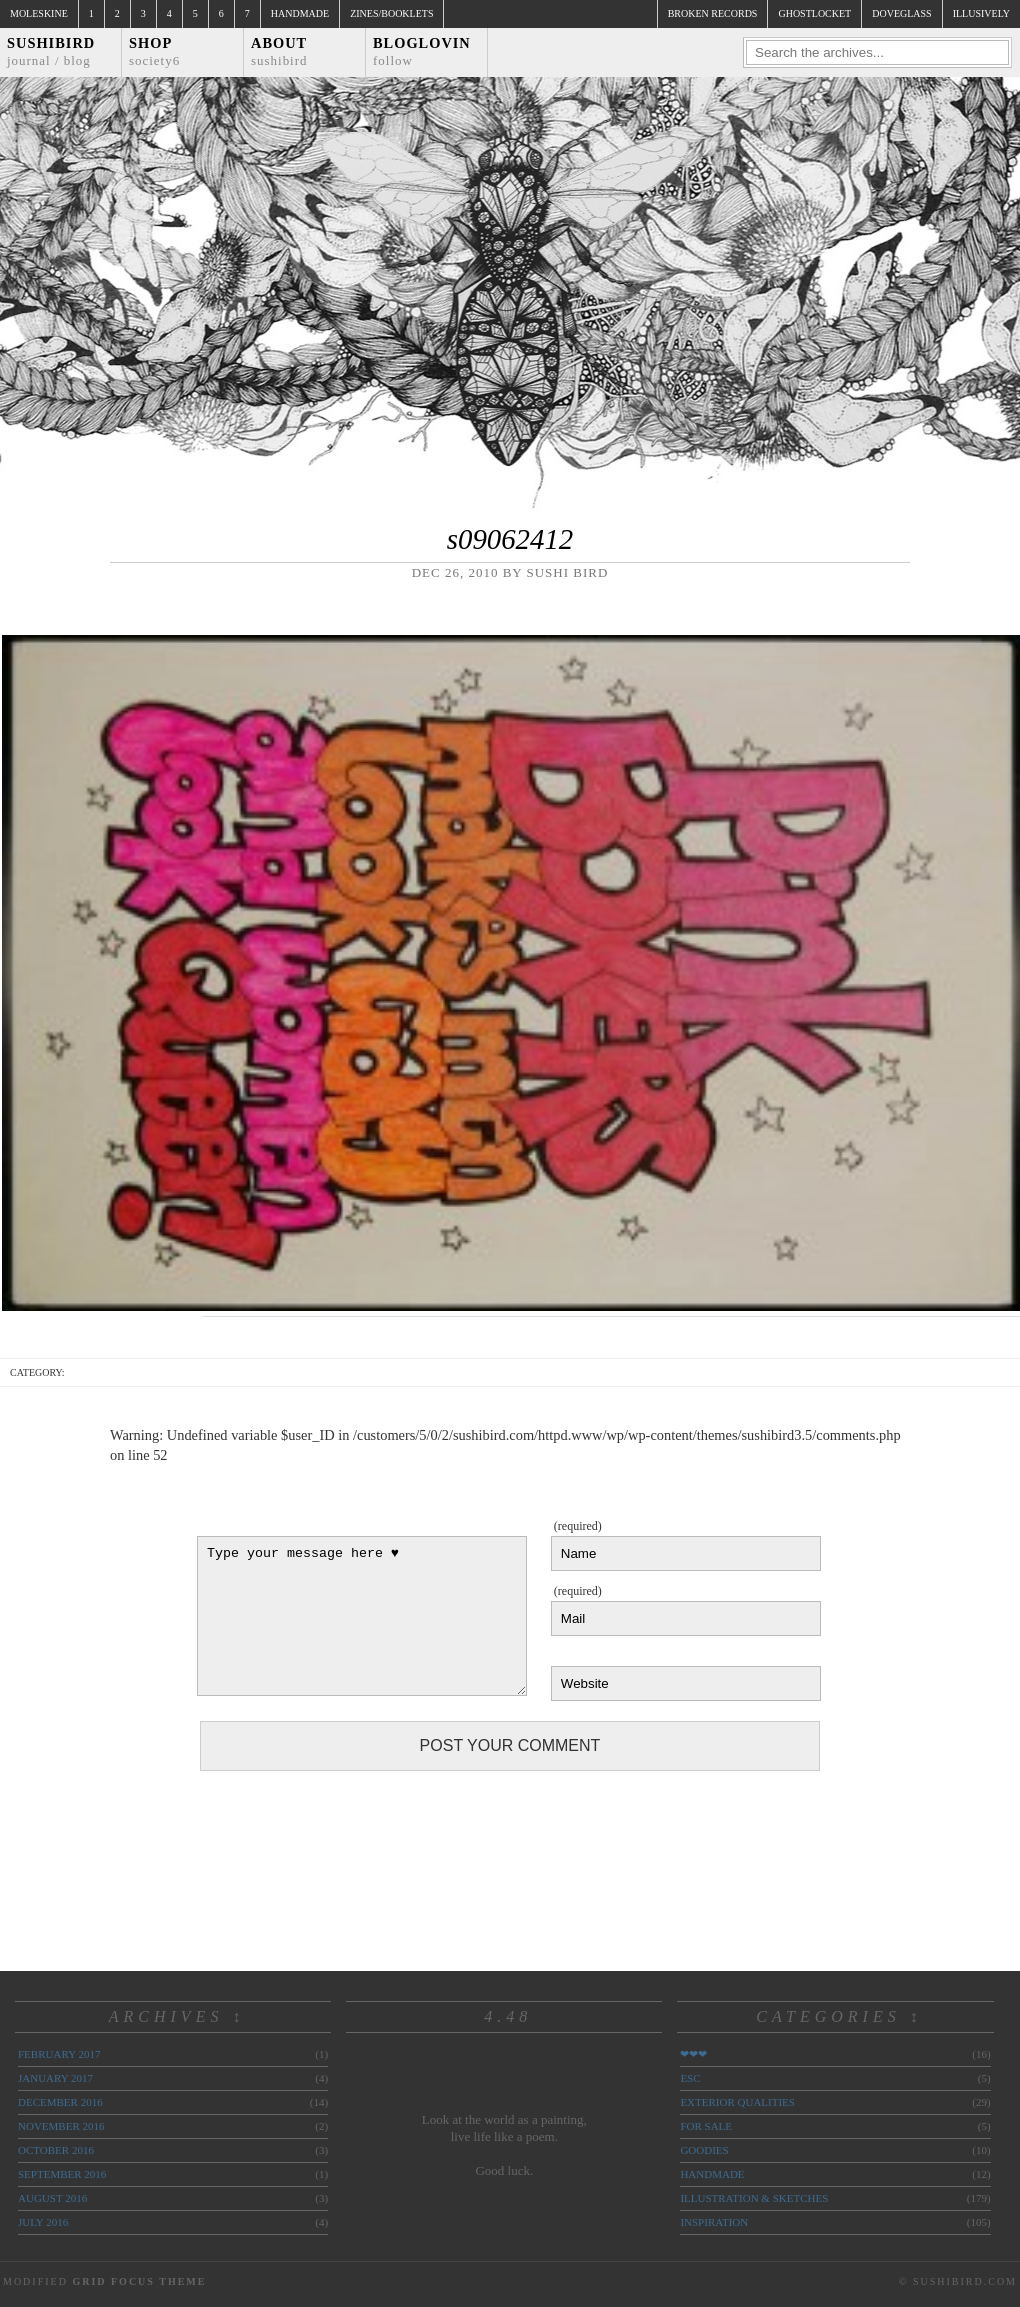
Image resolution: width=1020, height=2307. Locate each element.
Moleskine (39, 13)
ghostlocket (814, 13)
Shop (154, 51)
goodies (704, 2150)
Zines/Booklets (391, 13)
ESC (690, 2078)
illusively (981, 13)
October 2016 (56, 2150)
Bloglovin (422, 51)
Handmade (300, 13)
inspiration (714, 2222)
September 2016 (62, 2174)
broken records (713, 13)
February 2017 (59, 2054)
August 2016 (52, 2198)
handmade (712, 2174)
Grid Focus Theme (139, 2281)
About (279, 51)
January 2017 (55, 2078)
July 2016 (43, 2222)
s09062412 (510, 539)
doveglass (901, 13)
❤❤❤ (693, 2054)
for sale (706, 2126)
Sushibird (51, 51)
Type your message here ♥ (362, 1616)
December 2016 (60, 2102)
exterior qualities (737, 2102)
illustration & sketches (754, 2198)
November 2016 (61, 2126)
